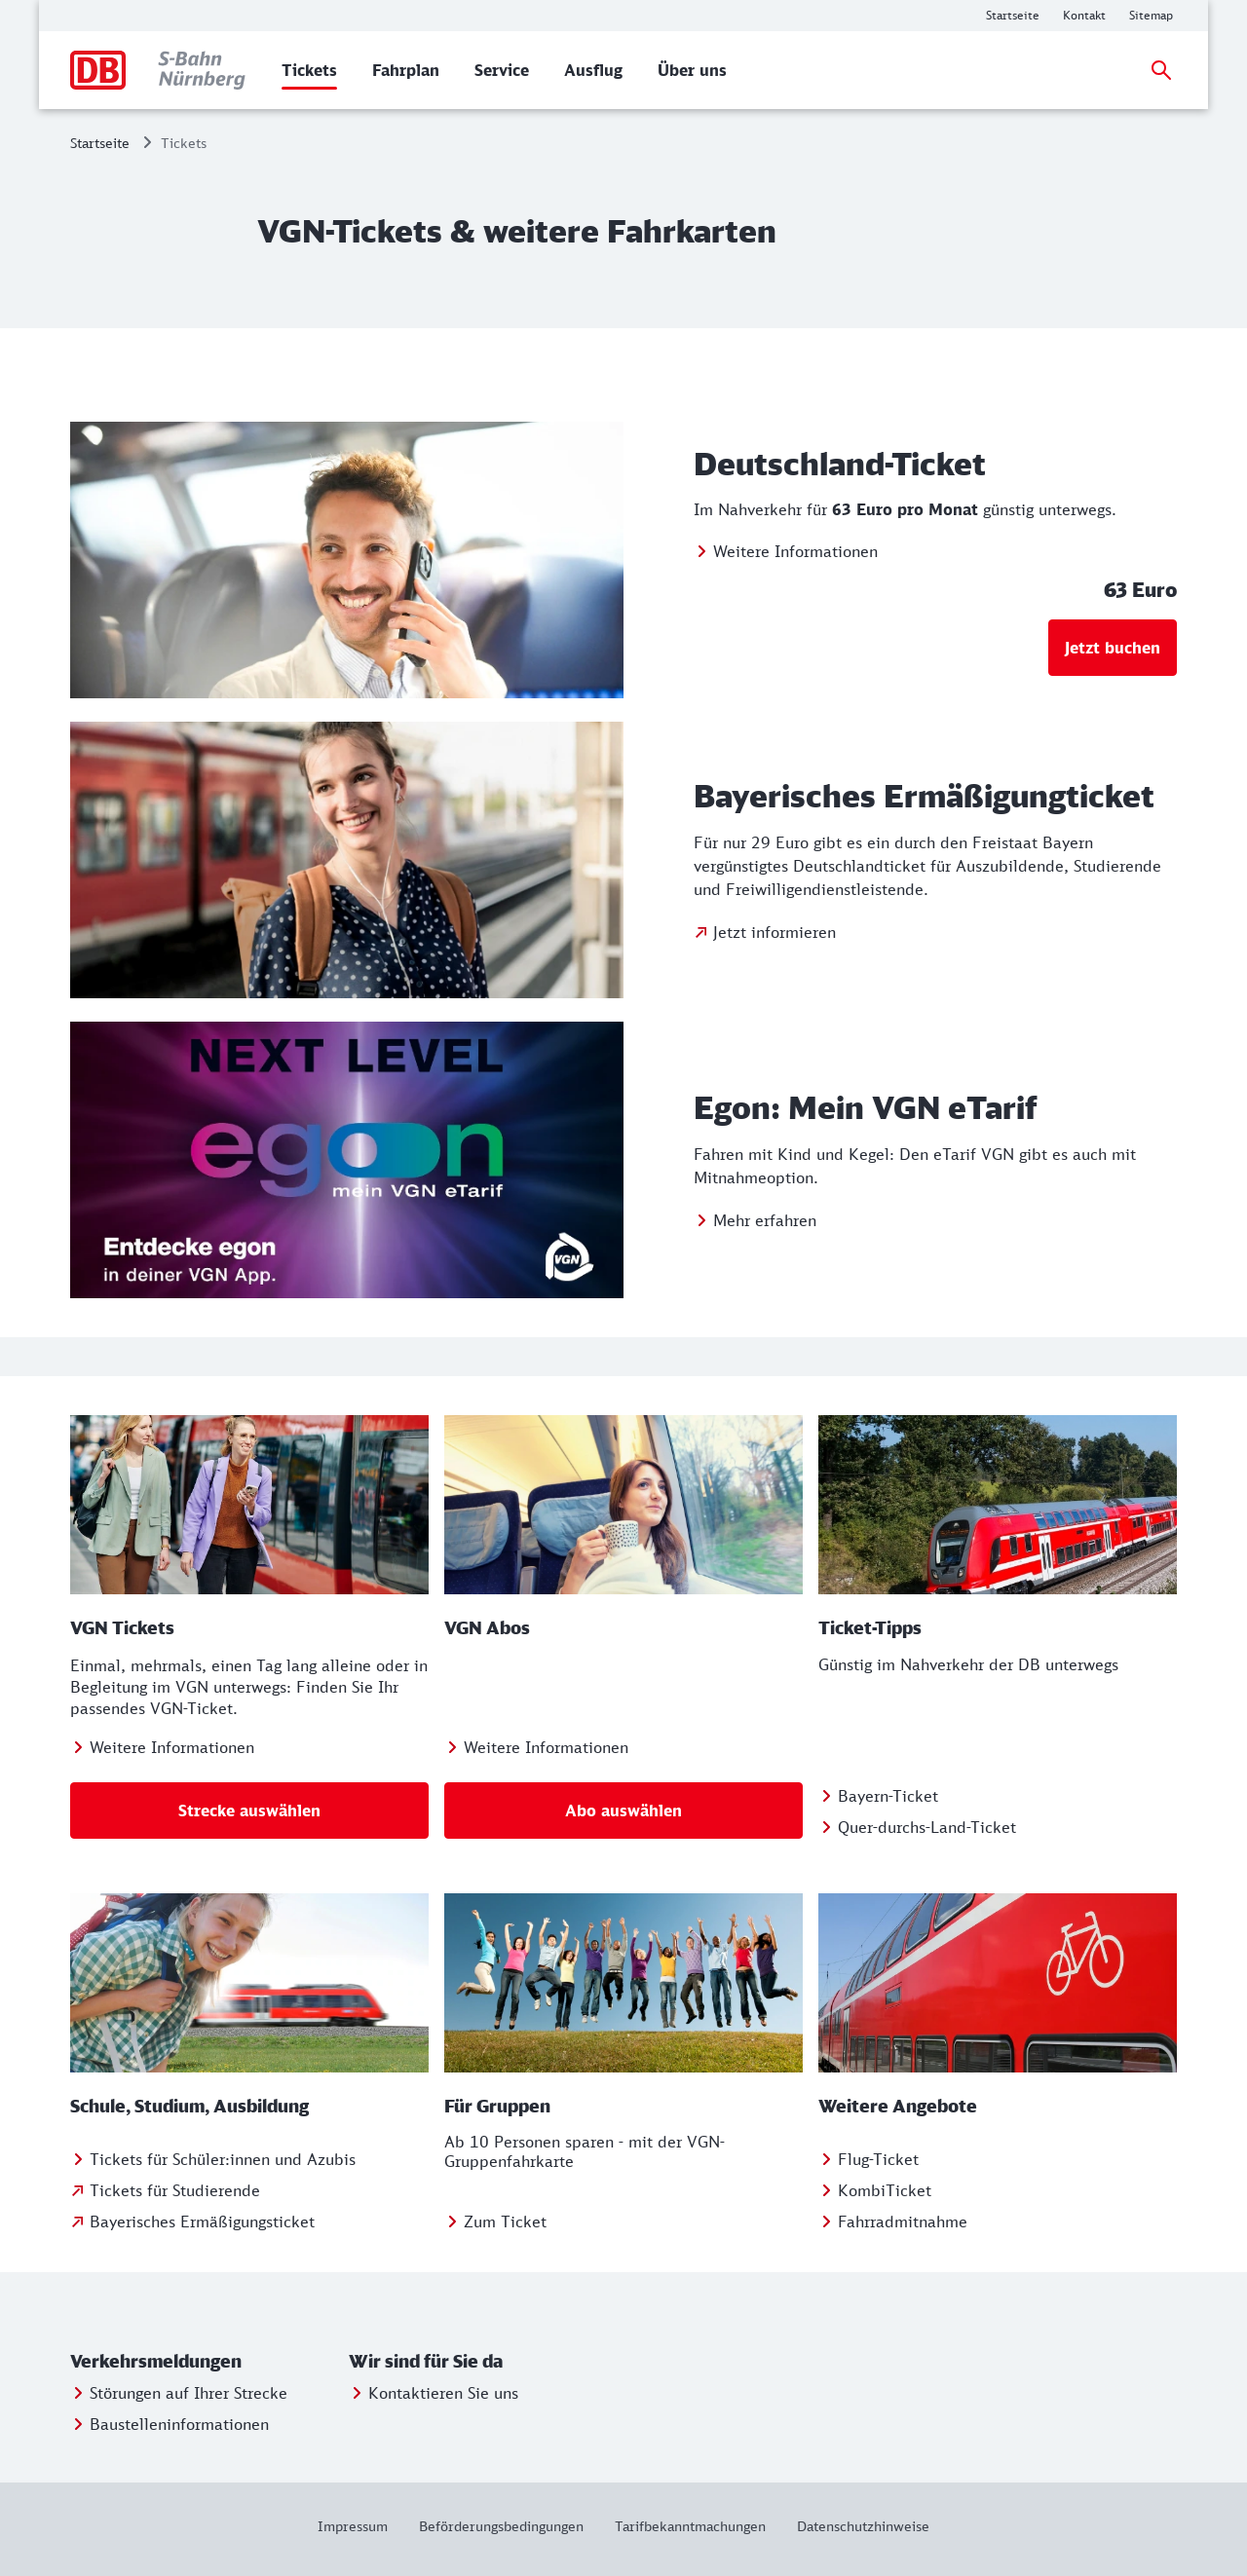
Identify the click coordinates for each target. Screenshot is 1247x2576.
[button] (205, 2361)
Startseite (100, 142)
